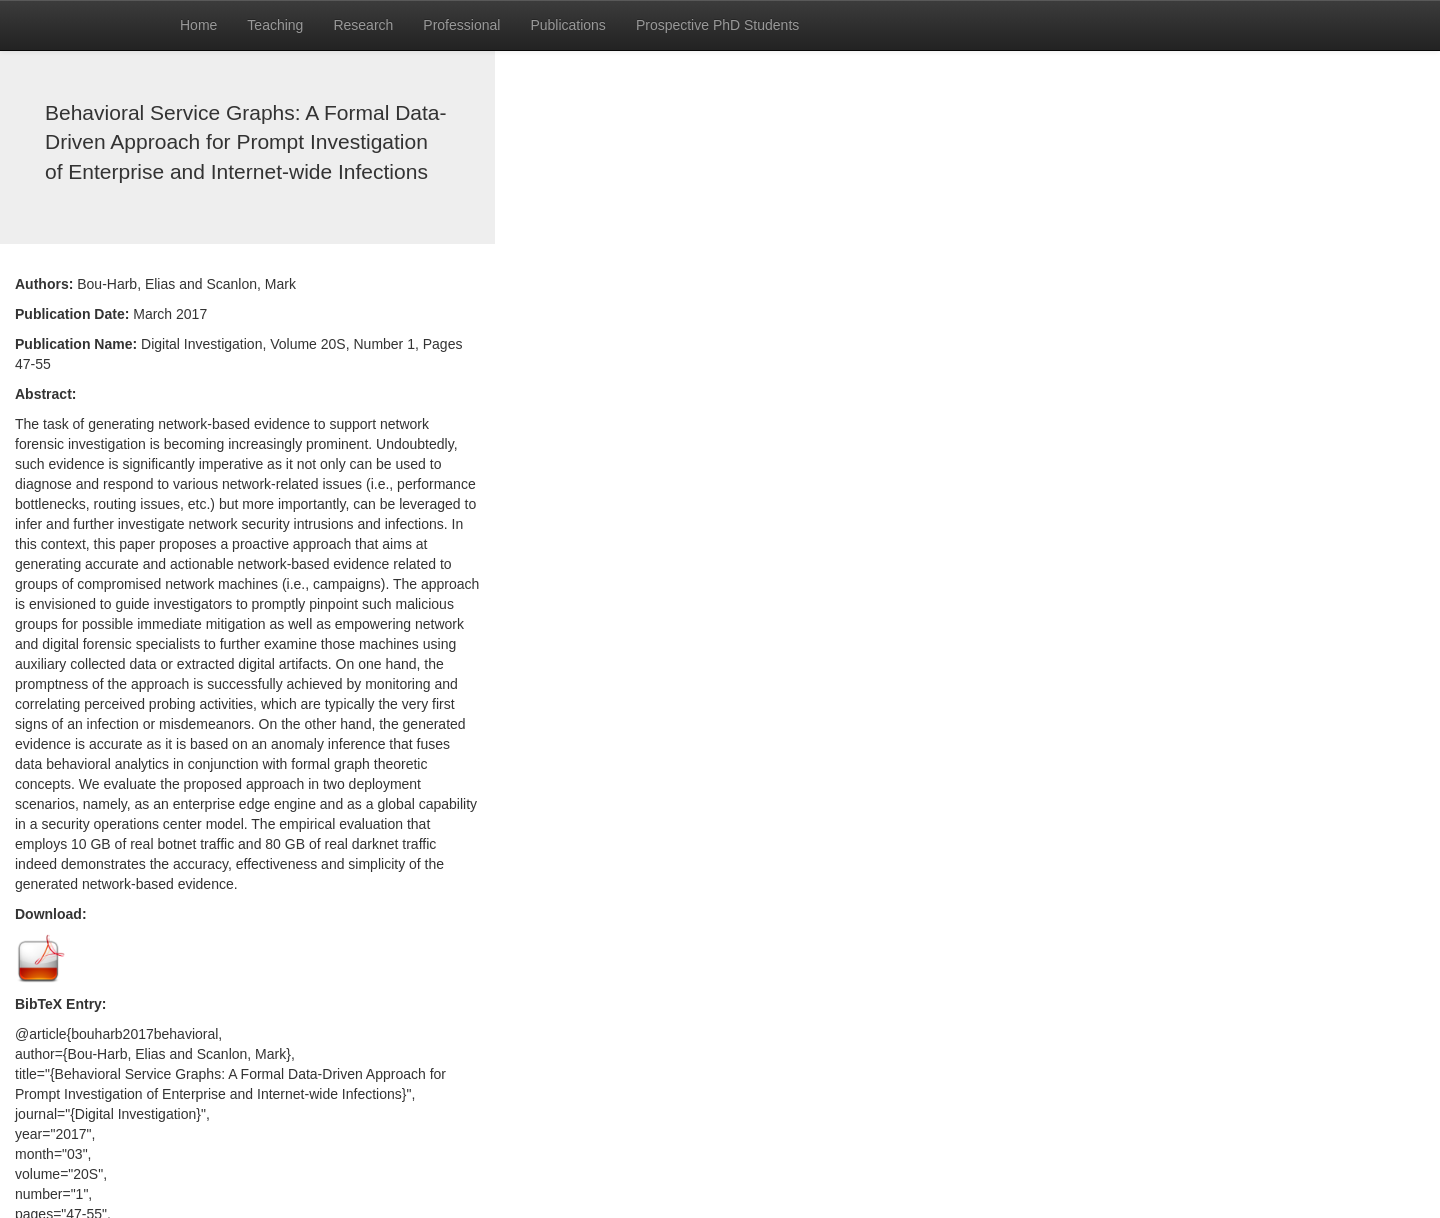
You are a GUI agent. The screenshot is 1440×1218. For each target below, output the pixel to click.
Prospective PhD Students (717, 25)
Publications (568, 25)
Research (363, 25)
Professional (461, 25)
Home (198, 25)
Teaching (275, 25)
